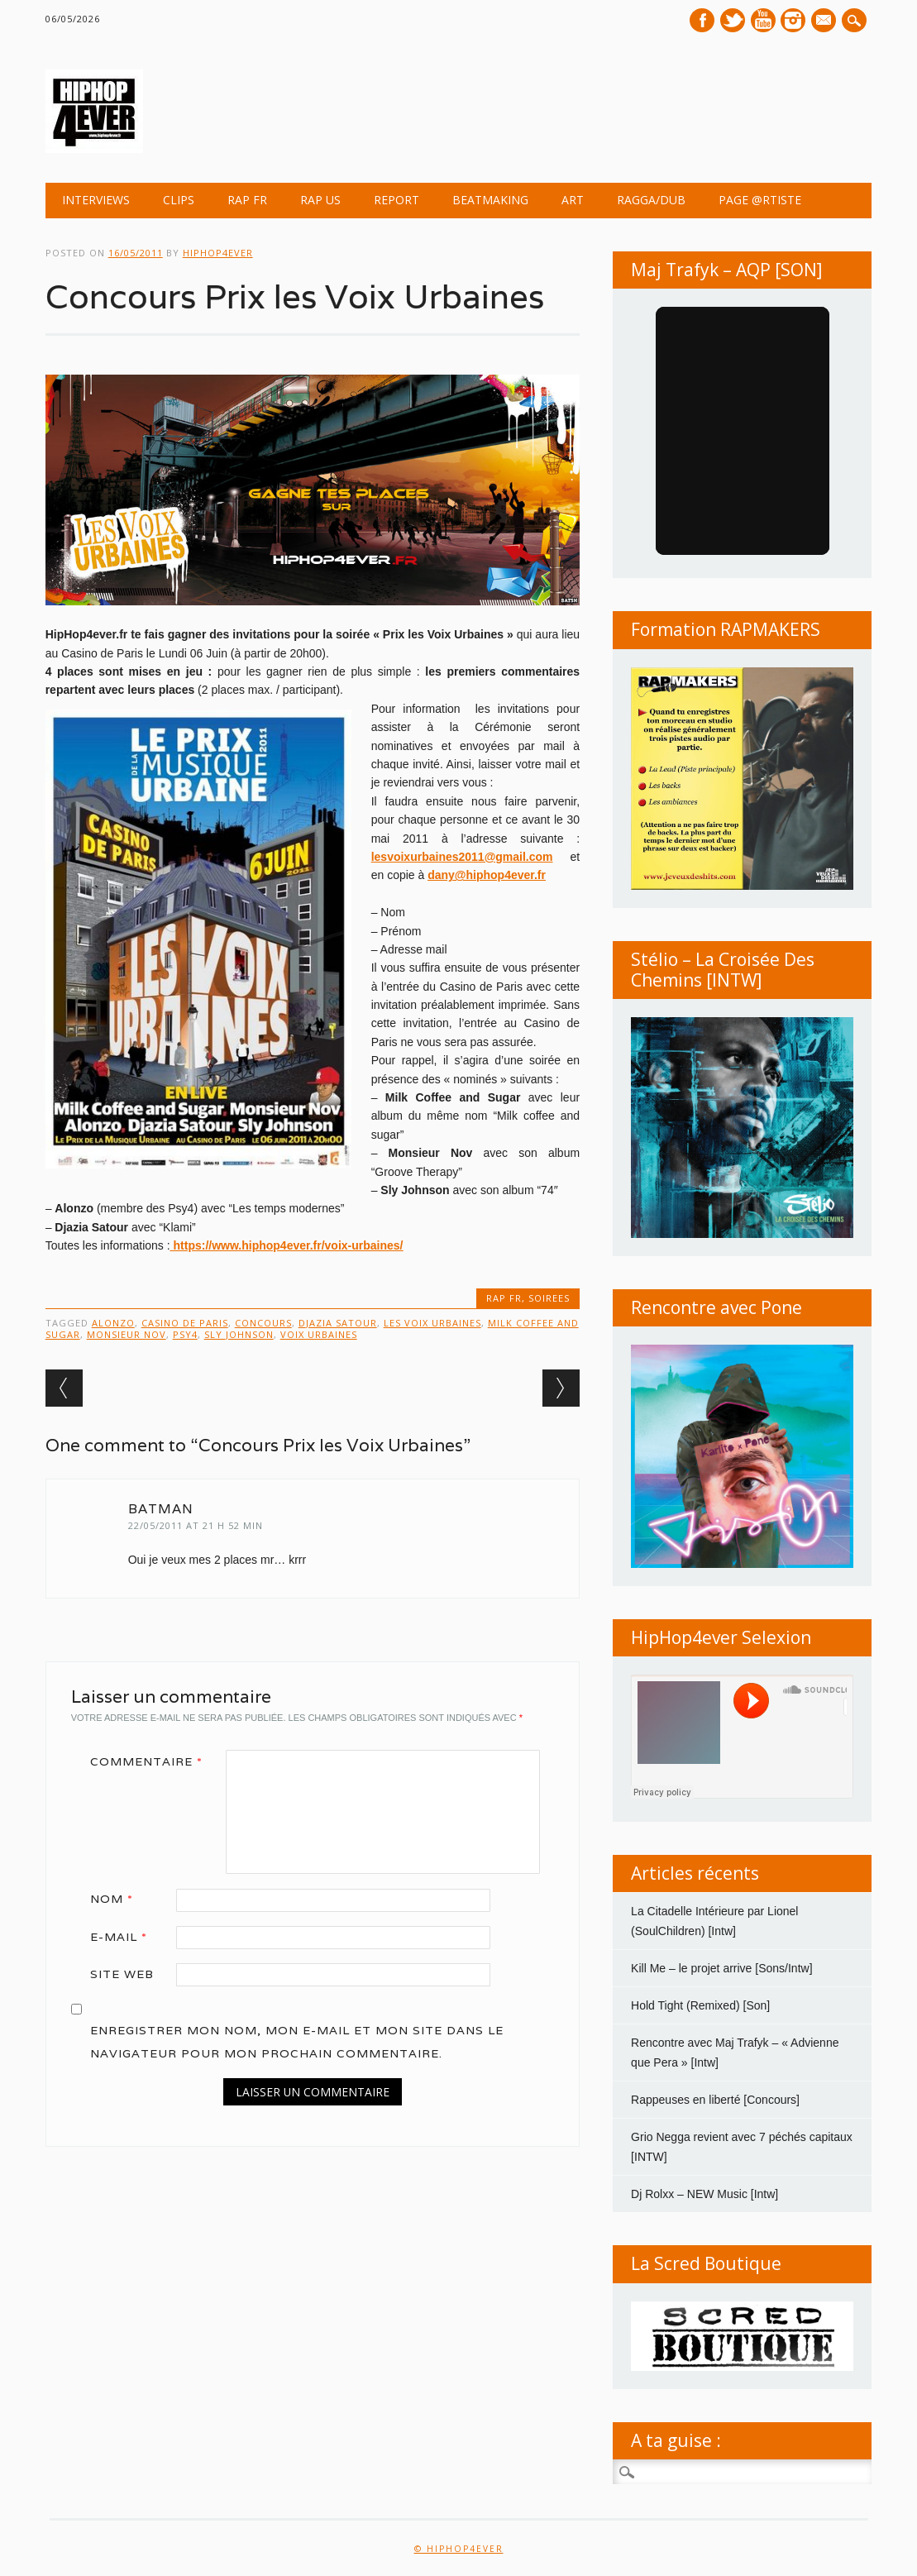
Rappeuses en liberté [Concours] (715, 2099)
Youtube (763, 20)
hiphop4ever (218, 252)
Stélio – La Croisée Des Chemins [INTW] (722, 970)
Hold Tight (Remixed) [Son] (700, 2005)
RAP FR (247, 200)
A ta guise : (676, 2440)
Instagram (793, 20)
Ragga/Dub (651, 200)
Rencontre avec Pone (716, 1307)
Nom (117, 1898)
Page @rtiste (760, 200)
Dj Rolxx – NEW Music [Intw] (704, 2194)
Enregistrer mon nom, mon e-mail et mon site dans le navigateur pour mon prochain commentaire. (297, 2042)
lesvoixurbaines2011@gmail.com (462, 856)
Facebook (702, 20)
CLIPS (178, 200)
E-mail (826, 21)
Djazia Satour (338, 1323)
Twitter (732, 20)
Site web (122, 1974)
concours (263, 1323)
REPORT (396, 200)
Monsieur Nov (126, 1334)
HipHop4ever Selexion (721, 1637)
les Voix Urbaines (432, 1323)
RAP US (320, 200)
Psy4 (185, 1334)
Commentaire (152, 1761)
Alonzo (113, 1323)
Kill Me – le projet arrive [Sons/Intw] (721, 1968)
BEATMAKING (490, 200)
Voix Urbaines (318, 1334)
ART (572, 200)
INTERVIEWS (96, 200)
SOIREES (549, 1298)
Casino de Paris (184, 1323)
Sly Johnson (239, 1334)
